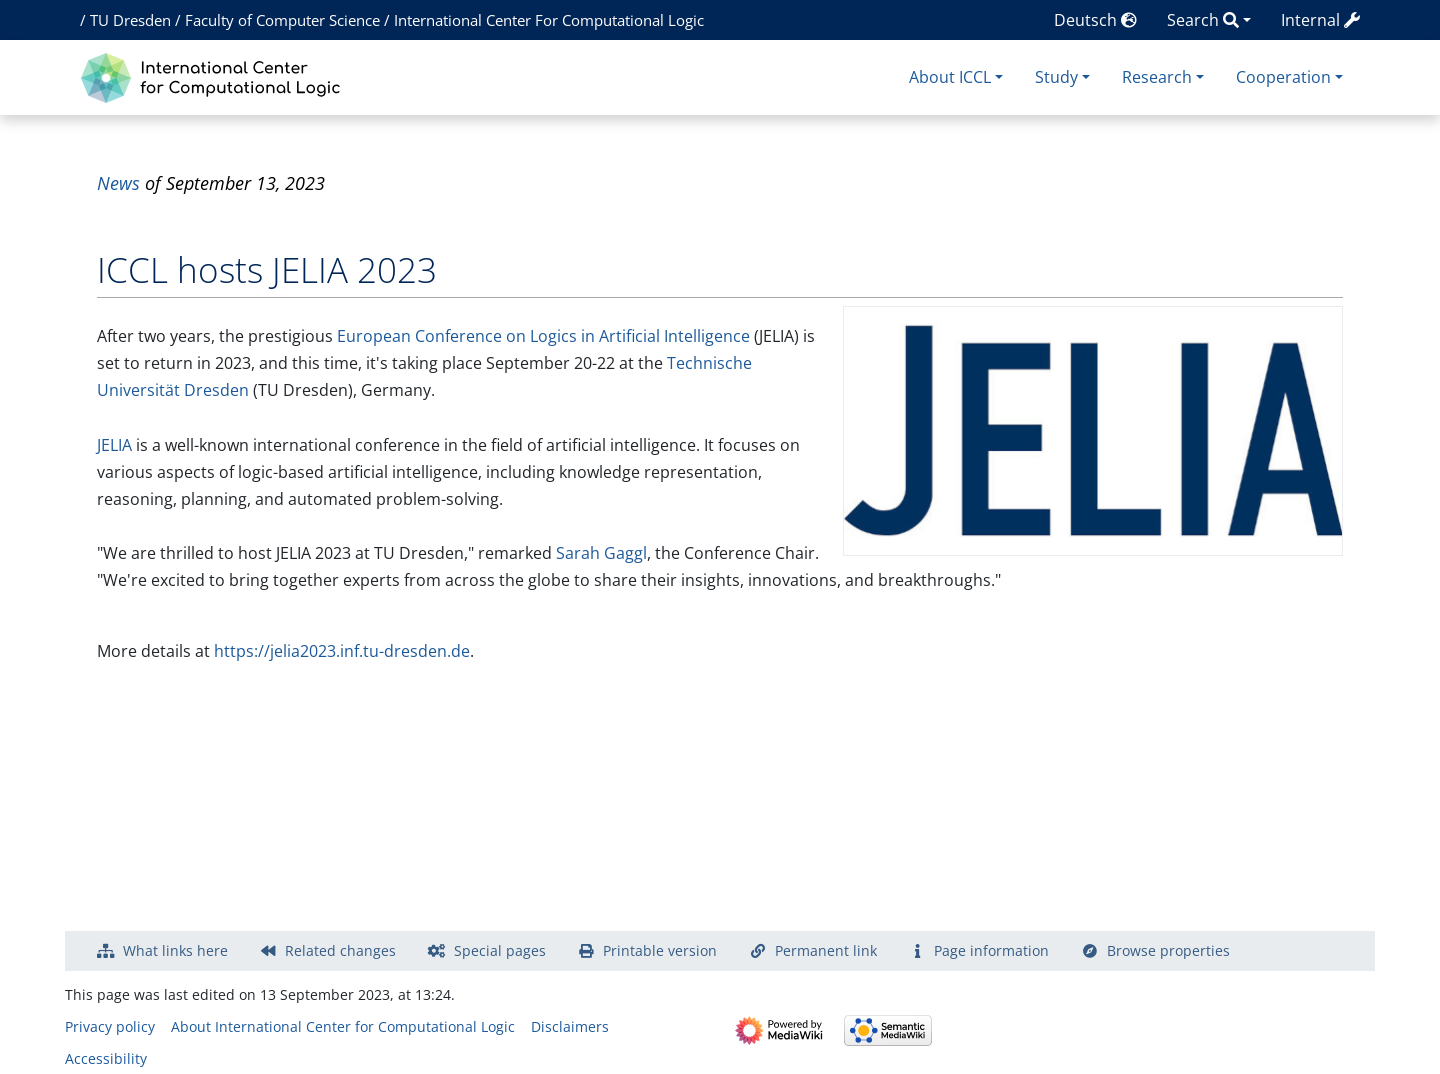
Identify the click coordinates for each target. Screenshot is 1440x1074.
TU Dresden (130, 20)
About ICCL (950, 77)
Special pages (500, 950)
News (118, 183)
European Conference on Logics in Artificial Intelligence (543, 336)
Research (1157, 77)
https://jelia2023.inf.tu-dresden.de (342, 651)
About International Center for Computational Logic (343, 1026)
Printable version (660, 950)
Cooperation (1283, 77)
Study (1056, 77)
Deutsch (1095, 20)
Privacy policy (110, 1026)
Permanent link (826, 950)
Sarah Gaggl (601, 553)
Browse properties (1168, 950)
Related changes (340, 950)
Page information (991, 950)
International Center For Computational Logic (549, 20)
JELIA (114, 445)
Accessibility (106, 1058)
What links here (175, 950)
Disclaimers (570, 1026)
